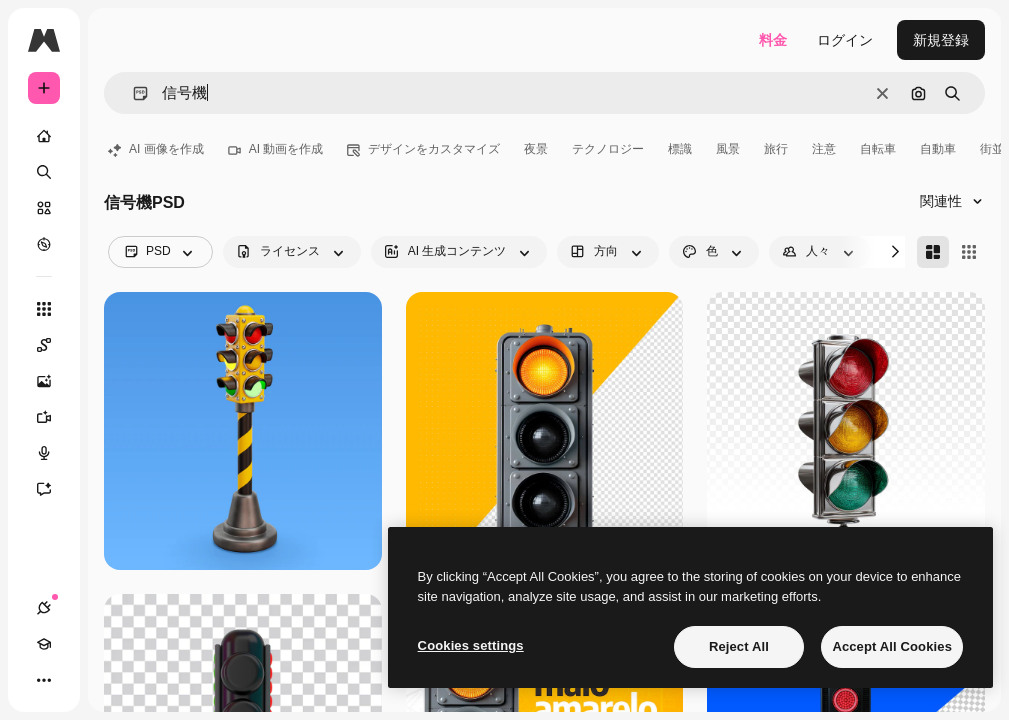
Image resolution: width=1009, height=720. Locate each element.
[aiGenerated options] (459, 252)
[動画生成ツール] (54, 417)
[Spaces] (54, 345)
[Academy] (44, 644)
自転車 (878, 149)
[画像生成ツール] (54, 381)
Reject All (739, 646)
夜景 (536, 149)
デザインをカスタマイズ (423, 149)
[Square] (969, 252)
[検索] (44, 172)
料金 (773, 40)
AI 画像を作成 (156, 149)
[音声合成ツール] (54, 453)
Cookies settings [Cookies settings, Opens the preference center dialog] (471, 645)
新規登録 (941, 40)
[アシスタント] (54, 489)
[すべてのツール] (44, 309)
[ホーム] (44, 136)
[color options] (714, 252)
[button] (132, 93)
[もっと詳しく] (44, 244)
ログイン (845, 40)
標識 (680, 149)
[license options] (292, 252)
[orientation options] (608, 252)
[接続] (44, 608)
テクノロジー (608, 149)
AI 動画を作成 (276, 149)
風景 (728, 149)
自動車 (938, 149)
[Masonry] (933, 252)
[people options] (820, 252)
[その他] (44, 680)
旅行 (776, 149)
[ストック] (44, 208)
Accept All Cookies (892, 646)
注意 (824, 149)
